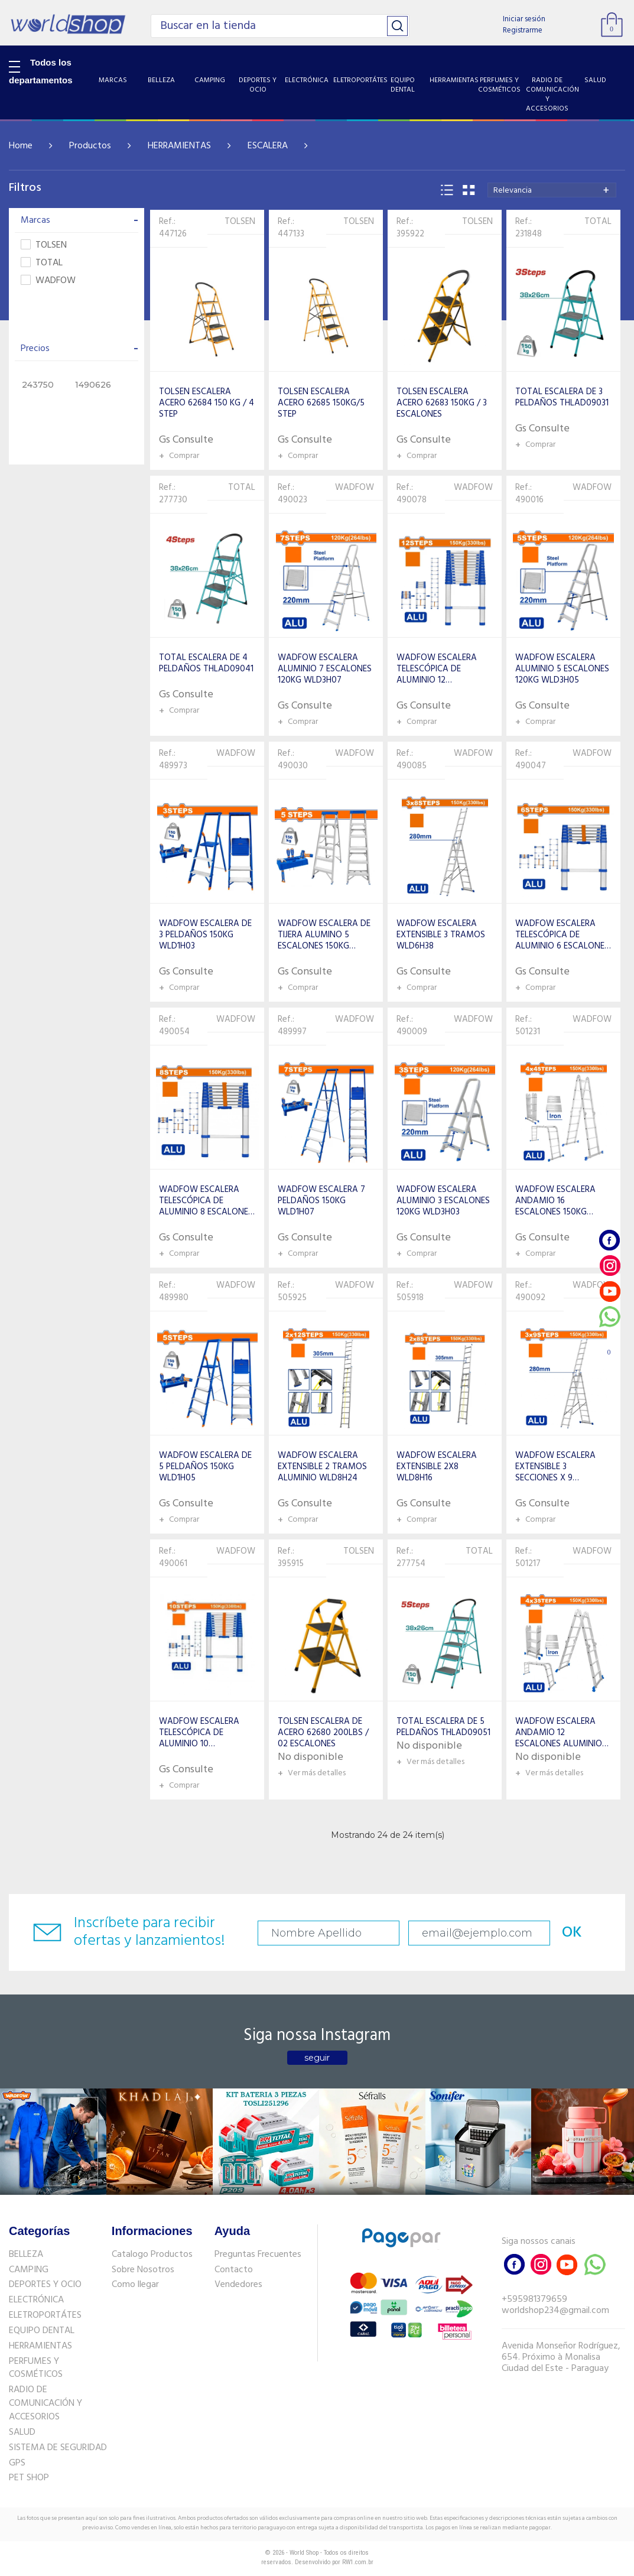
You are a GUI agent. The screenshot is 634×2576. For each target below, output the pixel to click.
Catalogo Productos (152, 2254)
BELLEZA (26, 2254)
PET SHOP (29, 2478)
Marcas (79, 220)
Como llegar (135, 2284)
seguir (317, 2057)
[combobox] (551, 190)
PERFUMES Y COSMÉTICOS (36, 2368)
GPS (17, 2463)
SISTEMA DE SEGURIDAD (58, 2447)
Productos (90, 146)
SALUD (22, 2432)
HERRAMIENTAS (179, 146)
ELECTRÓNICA (36, 2300)
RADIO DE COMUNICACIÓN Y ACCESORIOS (45, 2403)
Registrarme (522, 30)
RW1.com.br (357, 2562)
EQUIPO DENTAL (41, 2330)
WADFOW (48, 281)
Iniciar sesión (524, 19)
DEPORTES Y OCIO (45, 2284)
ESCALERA (268, 146)
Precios (79, 348)
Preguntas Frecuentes (257, 2254)
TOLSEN (44, 245)
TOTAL (42, 263)
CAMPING (28, 2270)
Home (20, 146)
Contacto (233, 2270)
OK (572, 1933)
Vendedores (238, 2284)
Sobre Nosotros (143, 2270)
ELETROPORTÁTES (45, 2315)
